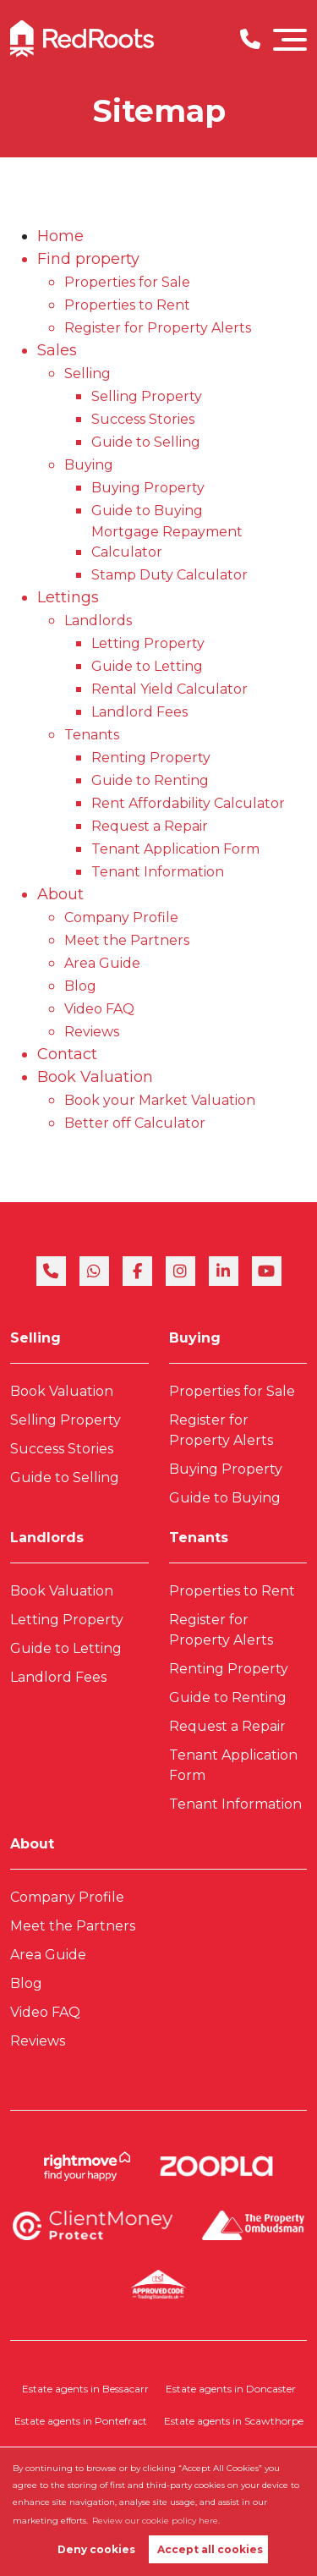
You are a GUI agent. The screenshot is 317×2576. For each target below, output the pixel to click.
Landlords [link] (47, 1538)
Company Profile (121, 917)
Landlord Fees (139, 712)
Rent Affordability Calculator (188, 803)
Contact (67, 1054)
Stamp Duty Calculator (169, 575)
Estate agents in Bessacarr (85, 2388)
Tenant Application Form (175, 849)
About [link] (32, 1844)
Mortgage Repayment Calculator (167, 542)
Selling (87, 373)
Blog (80, 986)
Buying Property (148, 488)
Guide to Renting (150, 780)
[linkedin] (223, 1271)
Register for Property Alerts (157, 328)
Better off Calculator (134, 1123)
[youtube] (266, 1271)
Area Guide (102, 963)
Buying (88, 465)
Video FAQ (99, 1009)
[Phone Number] (250, 39)
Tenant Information (157, 872)
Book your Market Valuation (159, 1100)
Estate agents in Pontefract (80, 2420)
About (60, 894)
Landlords (98, 620)
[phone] (51, 1271)
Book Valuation (95, 1077)
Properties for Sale (127, 282)
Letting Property (148, 643)
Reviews (91, 1032)
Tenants (91, 735)
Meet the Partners (126, 940)
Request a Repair (149, 826)
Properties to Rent (127, 305)
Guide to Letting (147, 666)
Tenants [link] (198, 1538)
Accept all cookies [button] (210, 2549)
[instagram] (180, 1271)
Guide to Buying (147, 511)
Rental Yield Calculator (169, 689)
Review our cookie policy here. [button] (156, 2520)
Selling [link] (35, 1338)
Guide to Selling (145, 442)
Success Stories (142, 419)
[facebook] (137, 1271)
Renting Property (150, 758)
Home (60, 236)
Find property (88, 259)
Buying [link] (195, 1338)
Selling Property (146, 396)
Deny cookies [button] (96, 2549)
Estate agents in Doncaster (231, 2388)
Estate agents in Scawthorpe (233, 2420)
